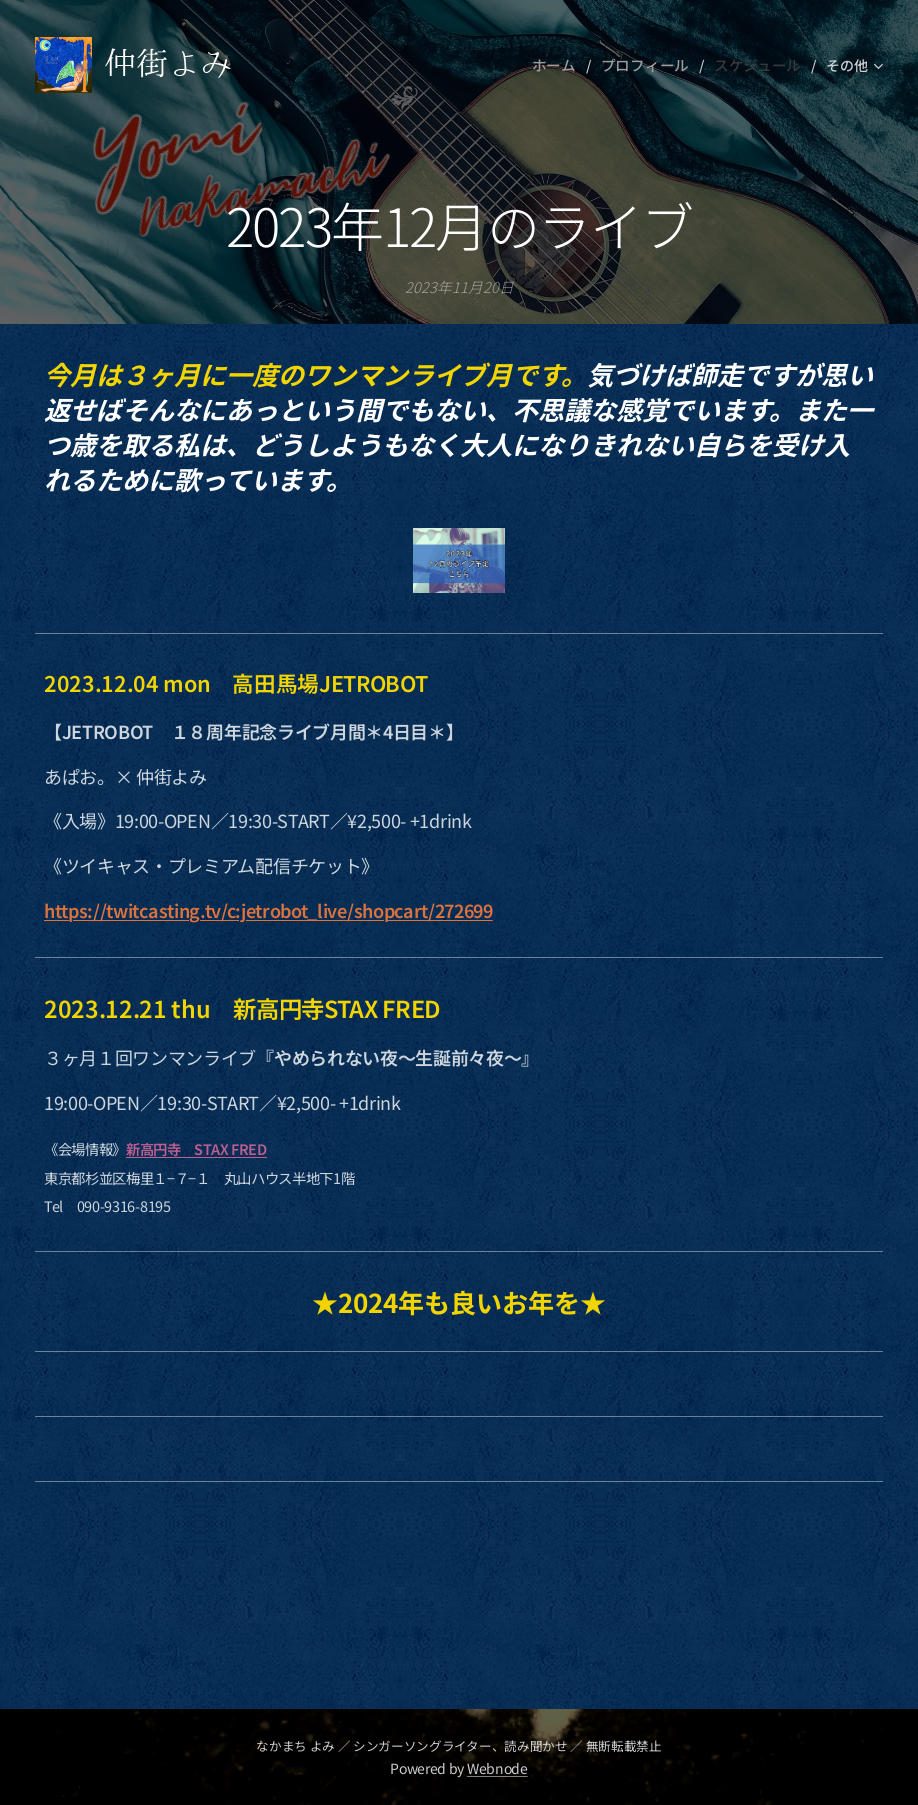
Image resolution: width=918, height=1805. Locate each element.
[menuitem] (568, 65)
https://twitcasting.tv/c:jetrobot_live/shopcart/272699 (268, 910)
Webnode (497, 1768)
